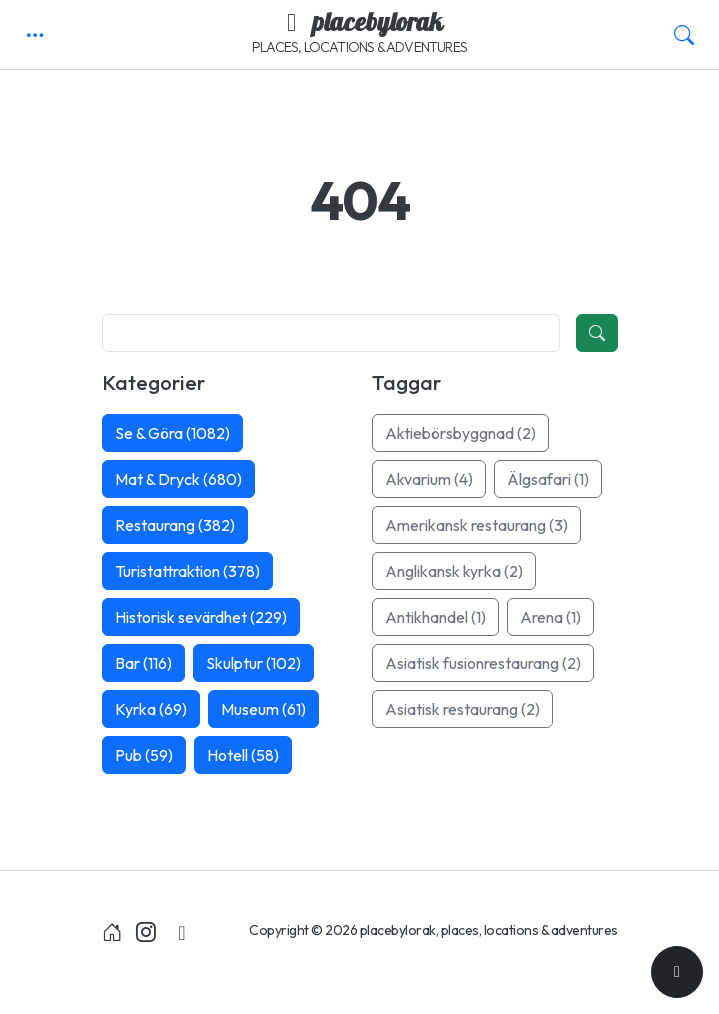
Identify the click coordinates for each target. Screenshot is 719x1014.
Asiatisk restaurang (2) (462, 709)
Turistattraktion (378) (187, 571)
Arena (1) (550, 617)
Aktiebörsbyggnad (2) (460, 433)
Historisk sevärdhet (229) (201, 617)
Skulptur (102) (253, 663)
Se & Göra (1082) (172, 433)
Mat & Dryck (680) (178, 479)
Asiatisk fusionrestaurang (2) (483, 663)
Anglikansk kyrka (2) (454, 571)
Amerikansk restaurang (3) (476, 525)
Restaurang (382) (175, 525)
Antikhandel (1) (435, 617)
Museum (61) (263, 709)
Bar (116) (143, 663)
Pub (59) (144, 755)
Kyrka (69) (151, 709)
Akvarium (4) (429, 479)
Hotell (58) (243, 755)
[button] (35, 35)
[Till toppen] (677, 972)
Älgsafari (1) (548, 479)
